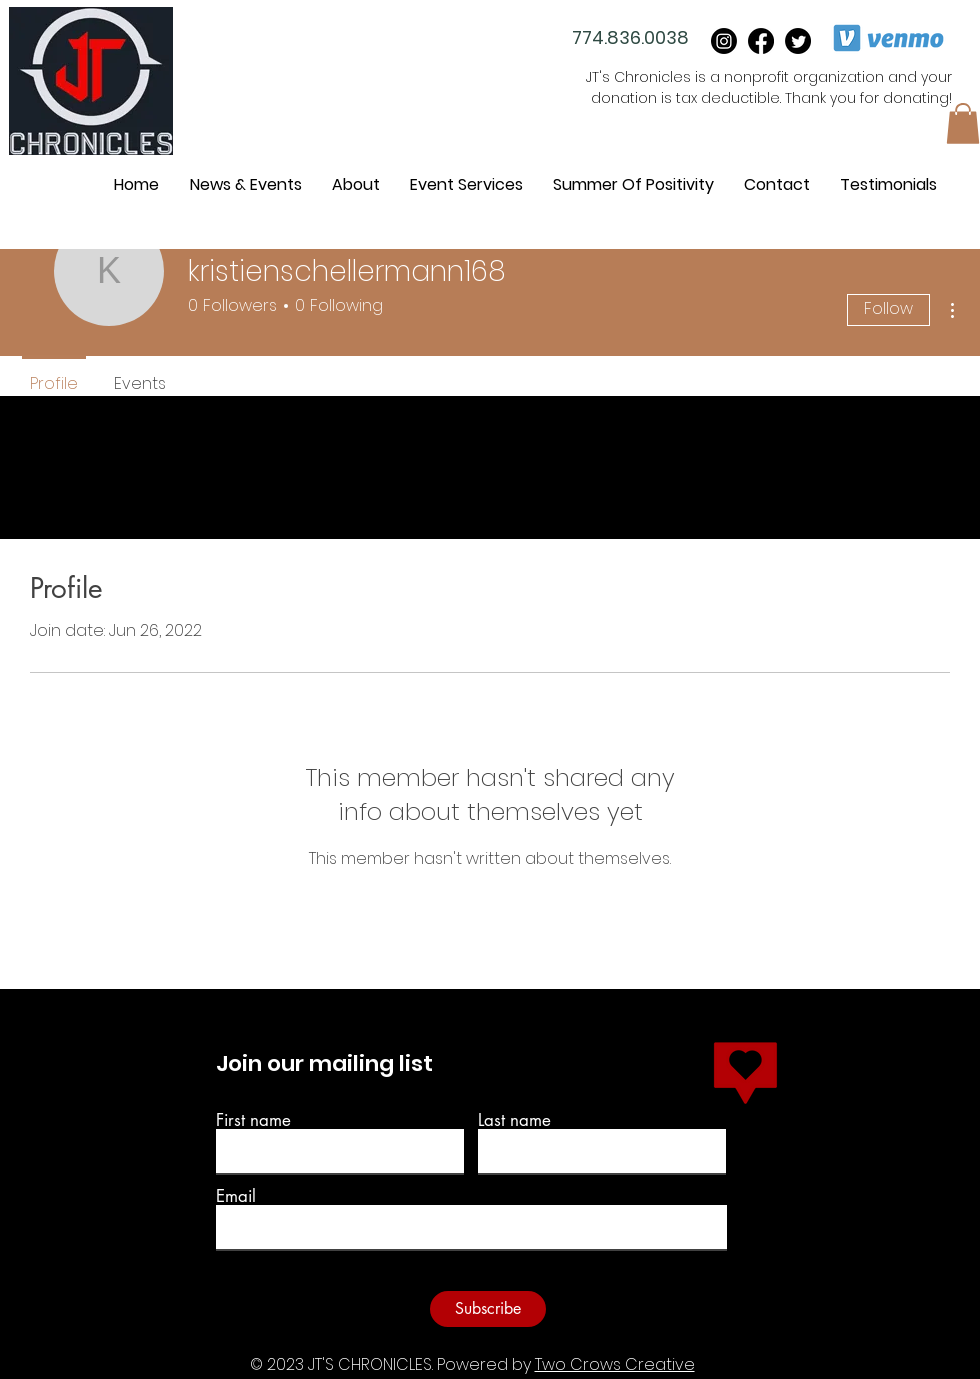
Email (236, 1196)
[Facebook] (761, 41)
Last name (514, 1120)
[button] (963, 123)
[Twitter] (798, 41)
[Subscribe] (488, 1309)
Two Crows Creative (615, 1364)
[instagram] (724, 41)
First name (253, 1120)
